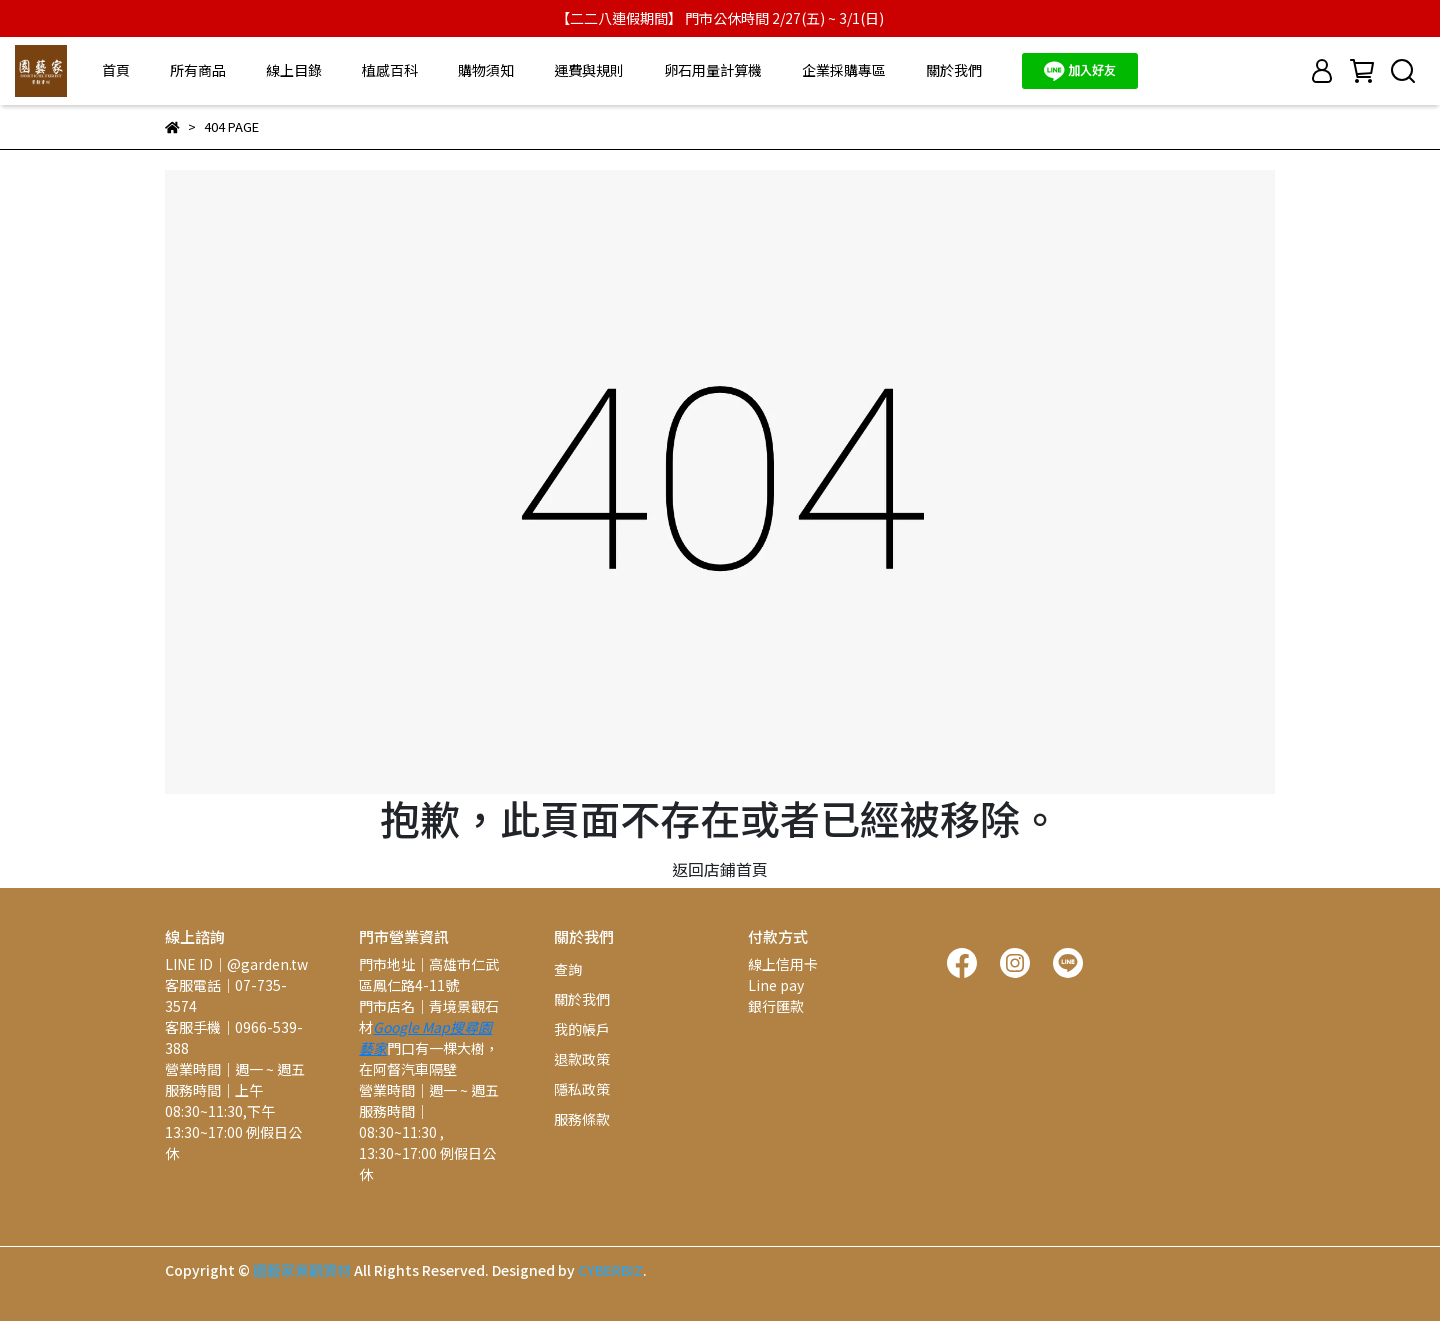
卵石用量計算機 (713, 70)
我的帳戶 (582, 1029)
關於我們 (954, 70)
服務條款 (582, 1119)
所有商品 (198, 70)
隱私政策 (582, 1089)
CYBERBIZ (610, 1270)
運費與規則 (589, 70)
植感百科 (390, 70)
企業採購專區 (844, 70)
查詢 (568, 969)
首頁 (116, 70)
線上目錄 (294, 70)
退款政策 (582, 1059)
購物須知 (486, 70)
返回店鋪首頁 (720, 869)
